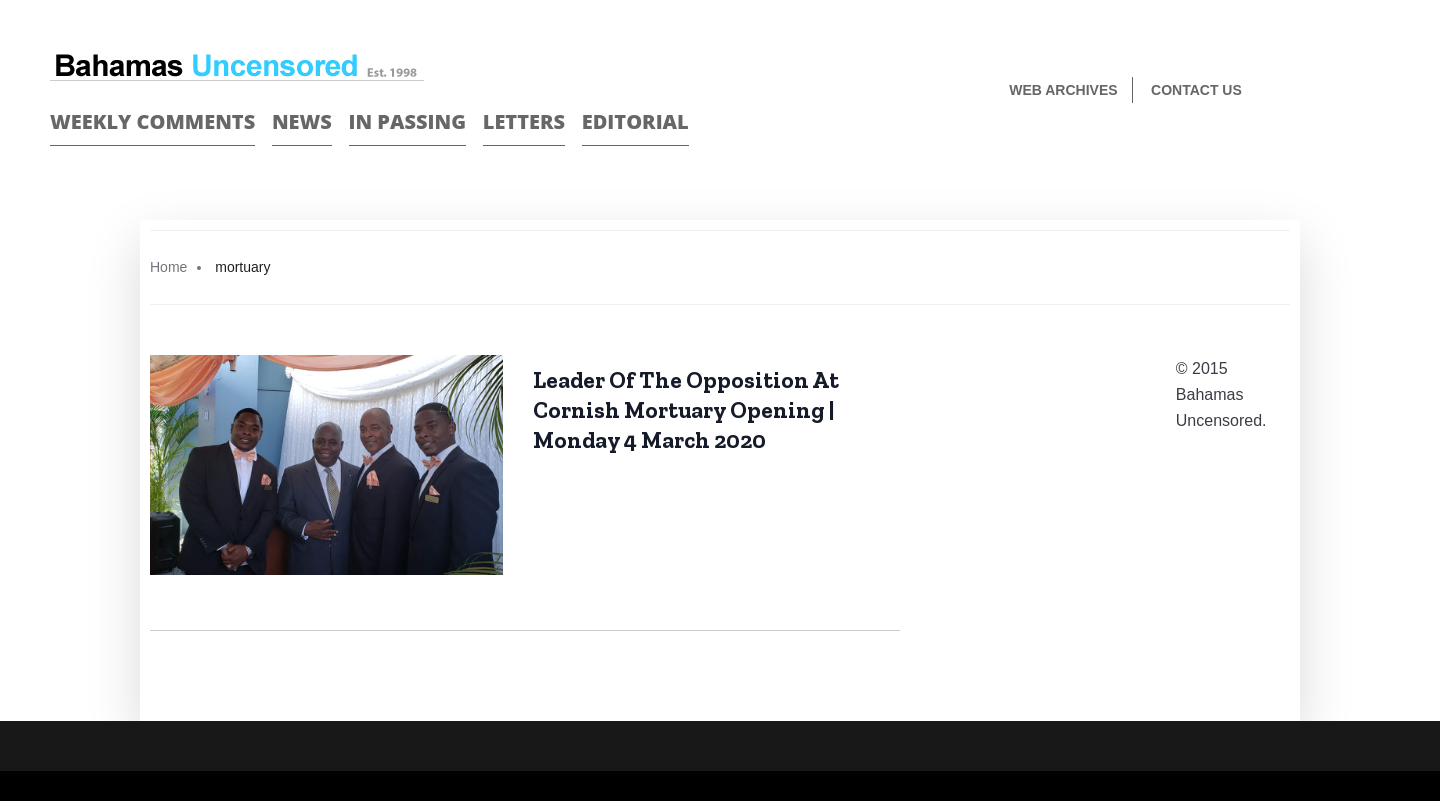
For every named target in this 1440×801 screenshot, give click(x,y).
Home (168, 267)
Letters (524, 121)
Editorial (635, 121)
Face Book (1346, 91)
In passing (408, 121)
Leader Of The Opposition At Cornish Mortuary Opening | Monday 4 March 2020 (686, 410)
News (302, 121)
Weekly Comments (152, 121)
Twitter (1381, 91)
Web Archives (1063, 90)
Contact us (1196, 90)
